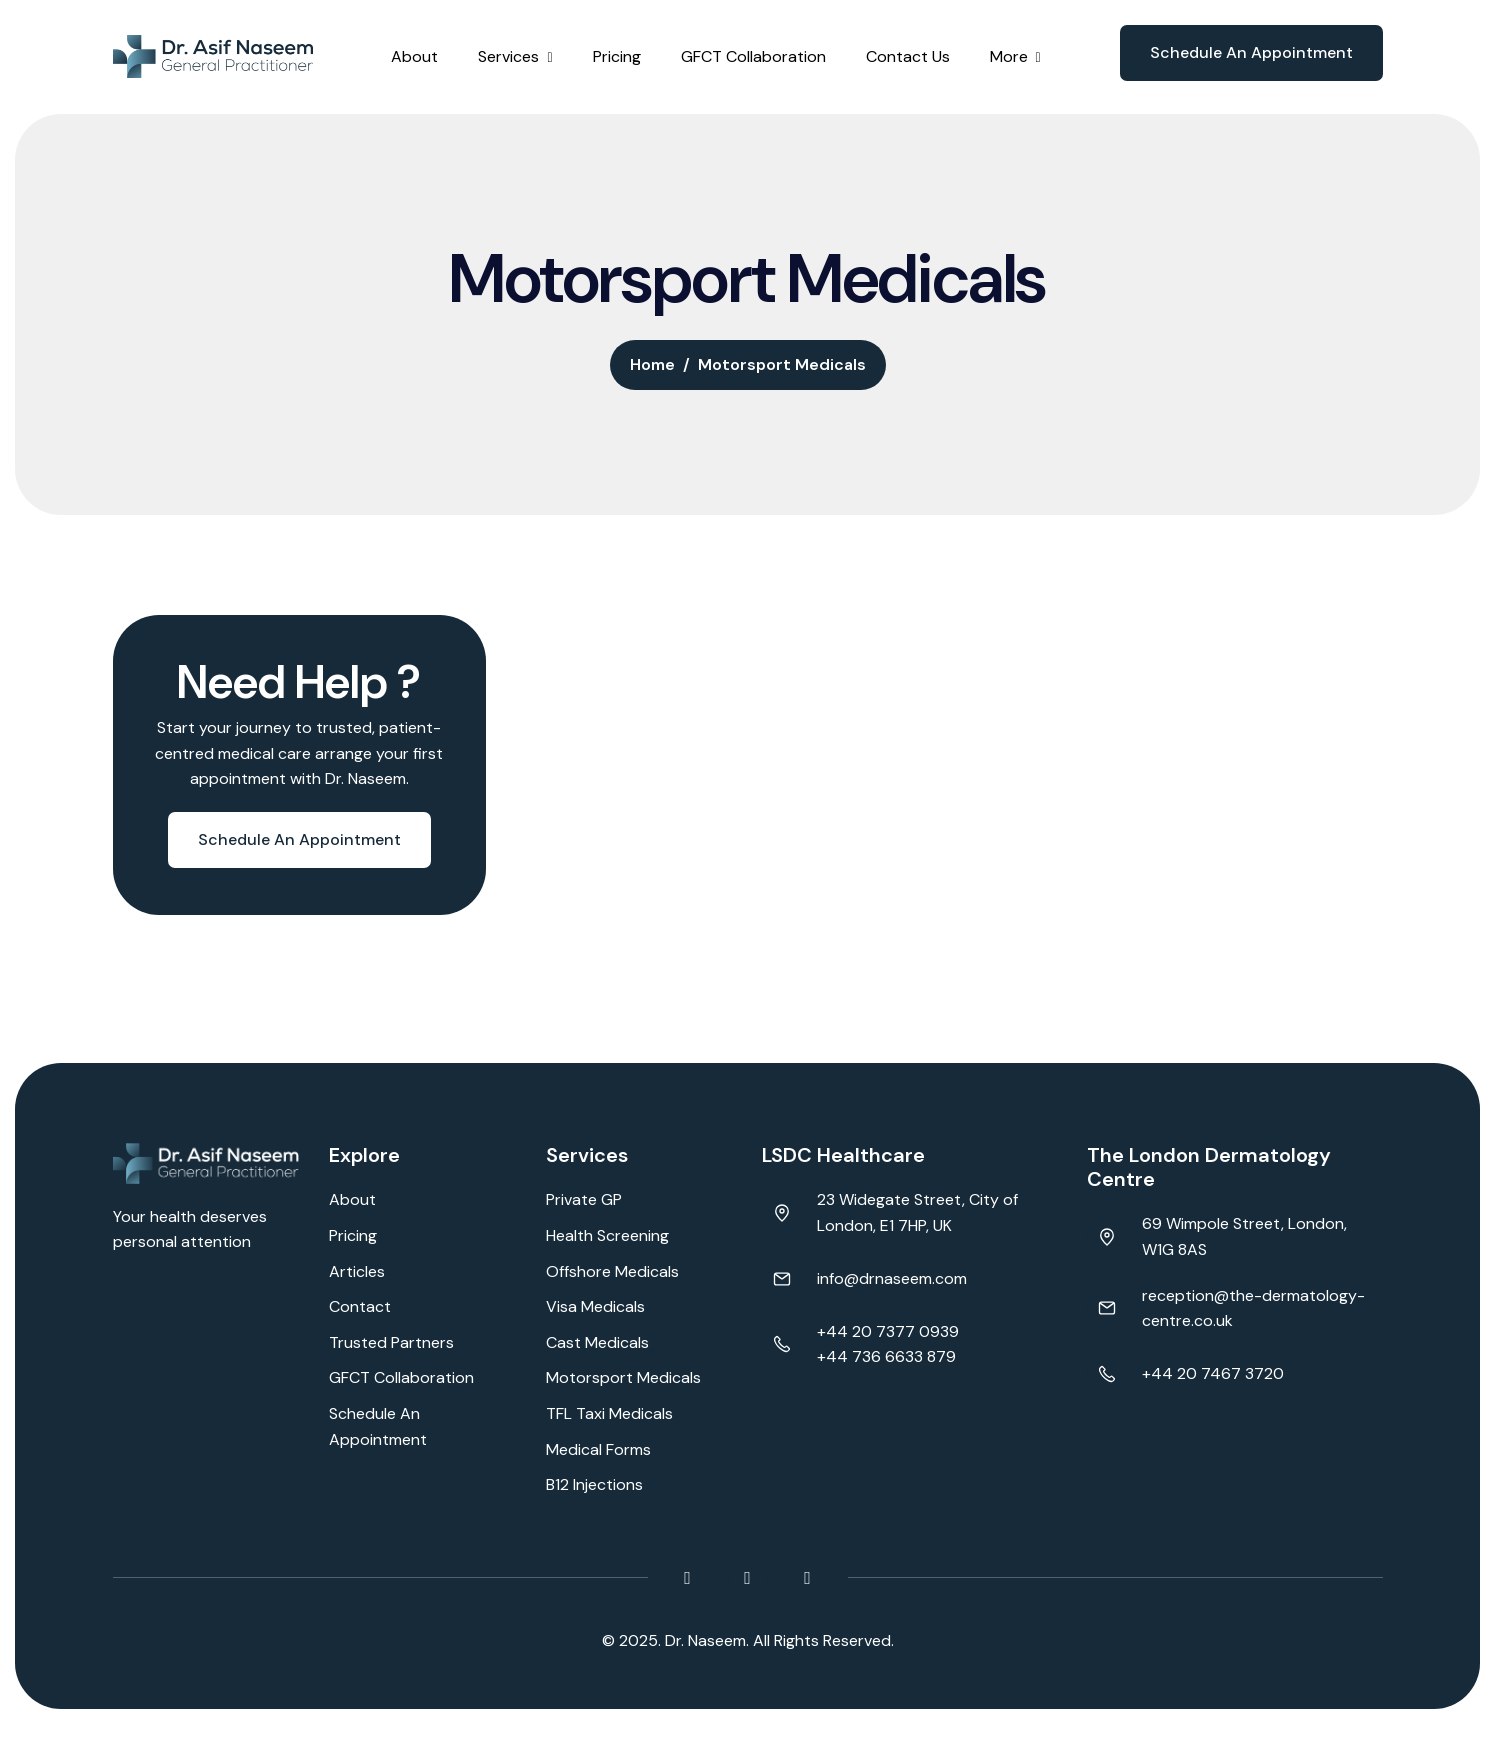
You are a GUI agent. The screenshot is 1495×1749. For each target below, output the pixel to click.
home (652, 364)
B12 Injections (594, 1484)
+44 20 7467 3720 (1213, 1373)
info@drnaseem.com (892, 1278)
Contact (360, 1306)
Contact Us (908, 56)
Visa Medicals (595, 1306)
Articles (357, 1271)
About (414, 56)
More (1009, 56)
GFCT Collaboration (753, 56)
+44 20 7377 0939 (888, 1331)
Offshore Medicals (612, 1271)
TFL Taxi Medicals (609, 1413)
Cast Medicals (597, 1342)
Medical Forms (598, 1449)
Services (508, 56)
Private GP (584, 1199)
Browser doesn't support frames (197, 1350)
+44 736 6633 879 (886, 1356)
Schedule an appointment (1251, 52)
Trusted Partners (391, 1342)
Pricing (617, 56)
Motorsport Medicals (623, 1377)
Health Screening (607, 1235)
